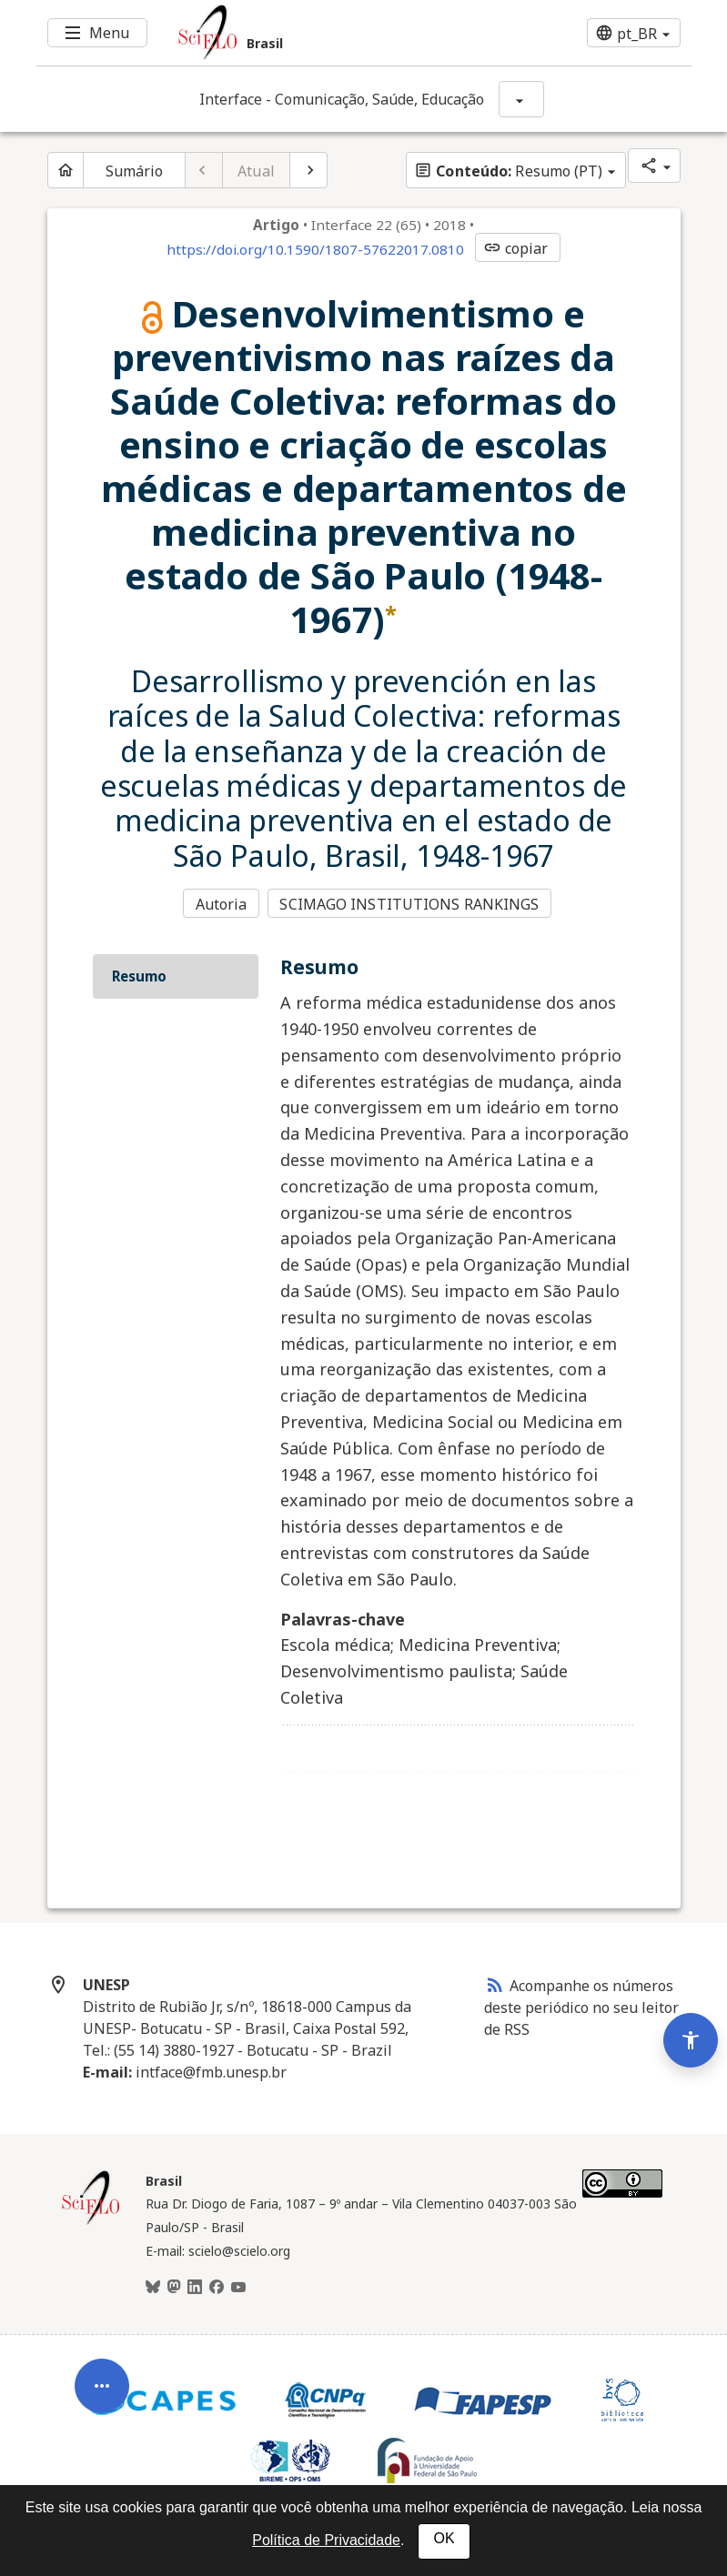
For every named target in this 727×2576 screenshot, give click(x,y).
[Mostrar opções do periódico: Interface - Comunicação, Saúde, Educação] (521, 99)
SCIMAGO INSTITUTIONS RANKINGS (410, 903)
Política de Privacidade (326, 2540)
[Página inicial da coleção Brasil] (91, 2220)
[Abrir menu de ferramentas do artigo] (102, 2376)
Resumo (139, 974)
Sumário (135, 171)
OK (443, 2538)
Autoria (221, 903)
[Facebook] (216, 2286)
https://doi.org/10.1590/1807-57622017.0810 (315, 249)
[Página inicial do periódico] (65, 170)
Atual (256, 171)
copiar (516, 248)
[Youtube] (238, 2286)
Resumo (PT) (508, 171)
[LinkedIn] (194, 2286)
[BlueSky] (153, 2286)
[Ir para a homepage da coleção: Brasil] (309, 33)
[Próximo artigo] (308, 170)
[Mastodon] (173, 2286)
